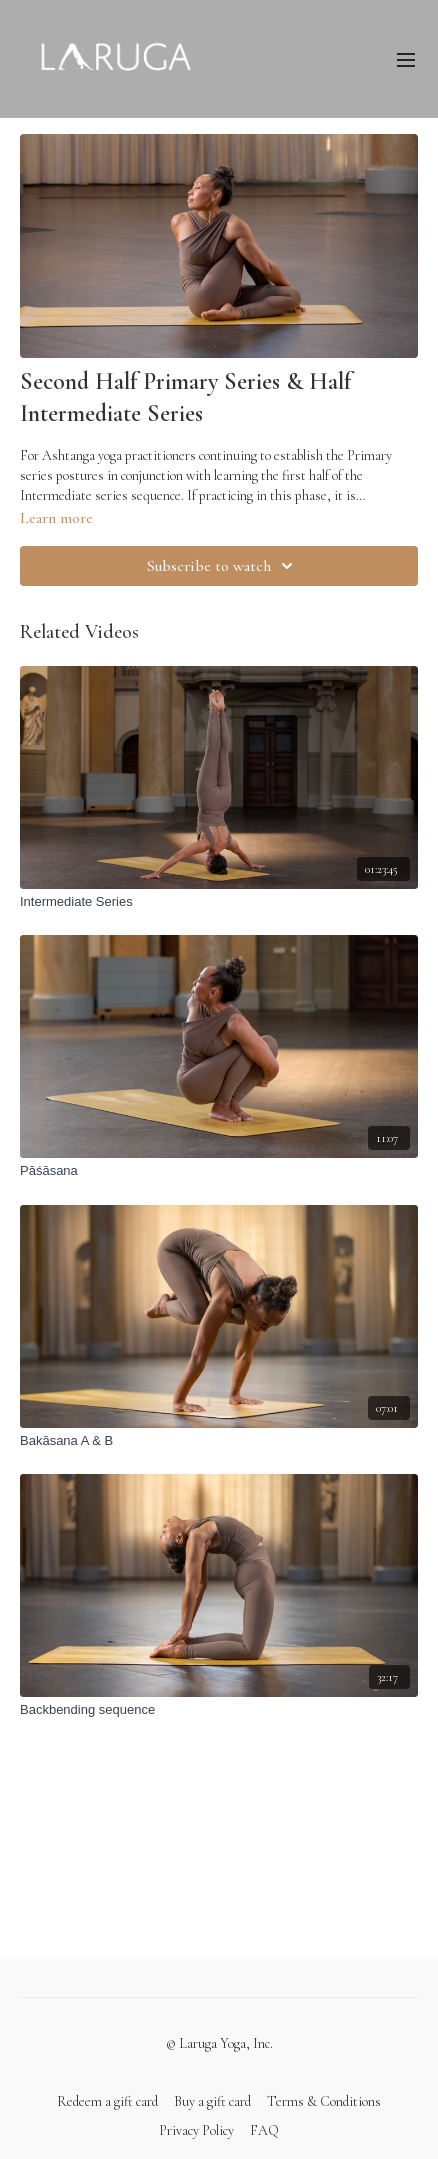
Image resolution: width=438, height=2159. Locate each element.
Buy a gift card (212, 2101)
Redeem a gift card (107, 2101)
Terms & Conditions (324, 2101)
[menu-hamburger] (406, 59)
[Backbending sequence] (219, 1710)
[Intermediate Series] (219, 902)
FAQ (264, 2130)
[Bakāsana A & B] (219, 1441)
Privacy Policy (196, 2130)
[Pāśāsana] (219, 1171)
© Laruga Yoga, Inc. (219, 2044)
